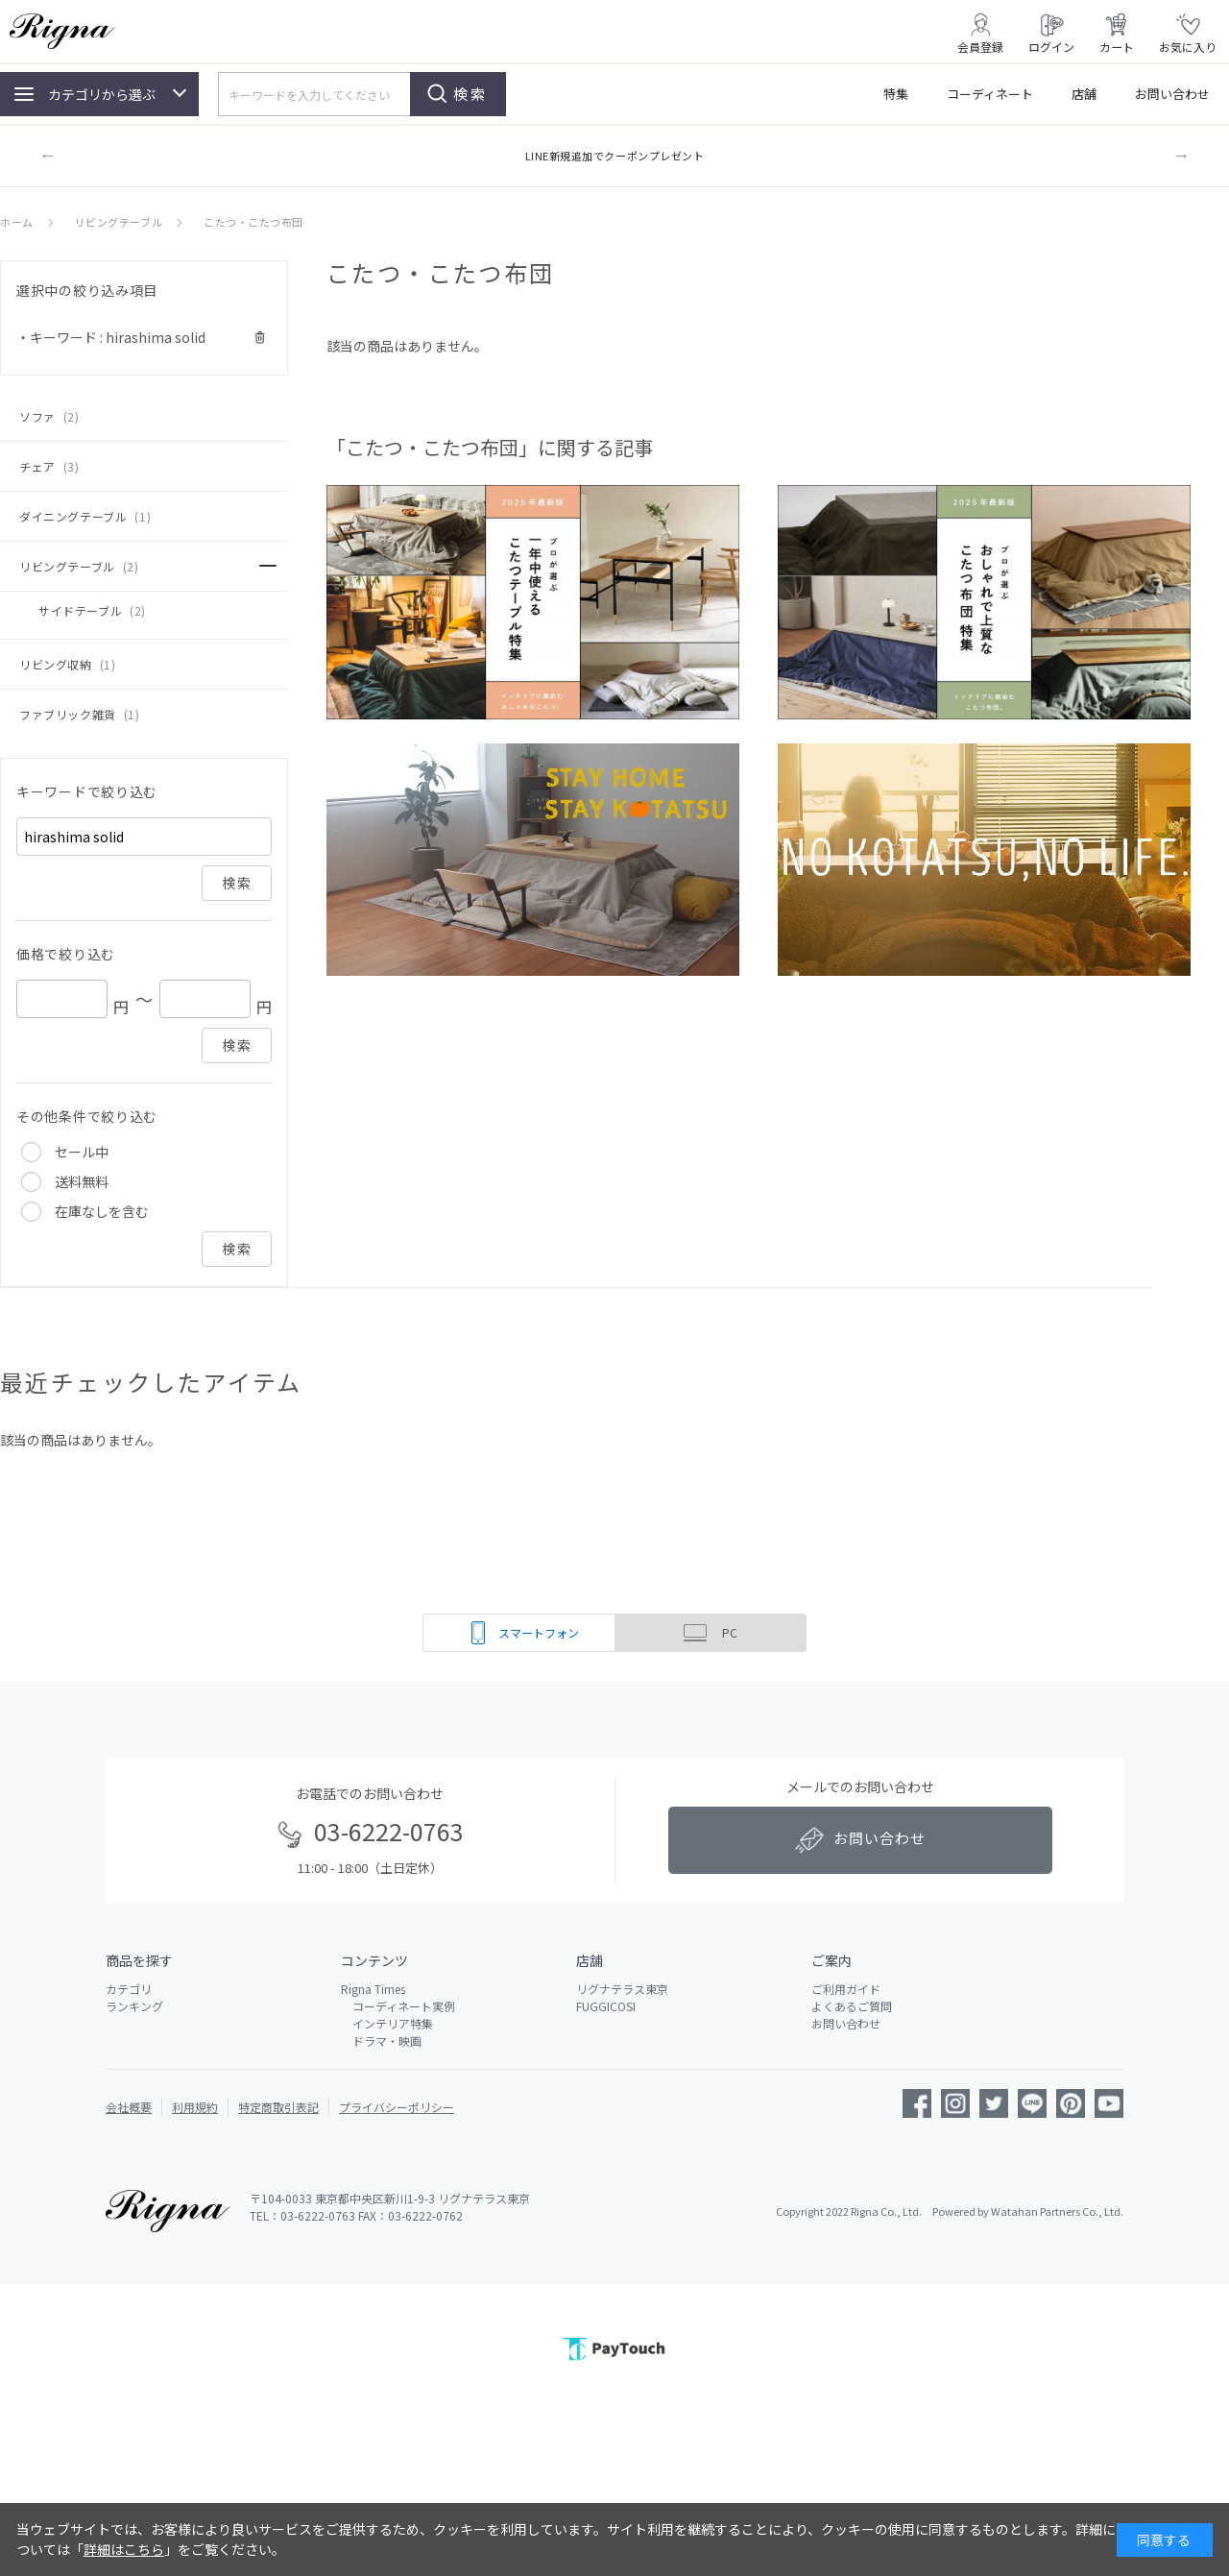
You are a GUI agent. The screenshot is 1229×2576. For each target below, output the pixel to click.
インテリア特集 (387, 2023)
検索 (470, 94)
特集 (895, 94)
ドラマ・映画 (381, 2040)
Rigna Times (373, 1989)
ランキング (134, 2006)
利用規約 (195, 2107)
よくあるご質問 (851, 2006)
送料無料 (81, 1181)
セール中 (81, 1151)
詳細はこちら (124, 2549)
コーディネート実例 (398, 2006)
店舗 (1084, 94)
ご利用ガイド (845, 1989)
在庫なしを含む (102, 1211)
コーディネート (990, 94)
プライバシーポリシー (396, 2107)
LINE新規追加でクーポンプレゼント (615, 155)
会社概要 (129, 2107)
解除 (260, 338)
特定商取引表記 (278, 2107)
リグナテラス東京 (622, 1989)
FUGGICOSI (606, 2006)
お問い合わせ (1172, 94)
